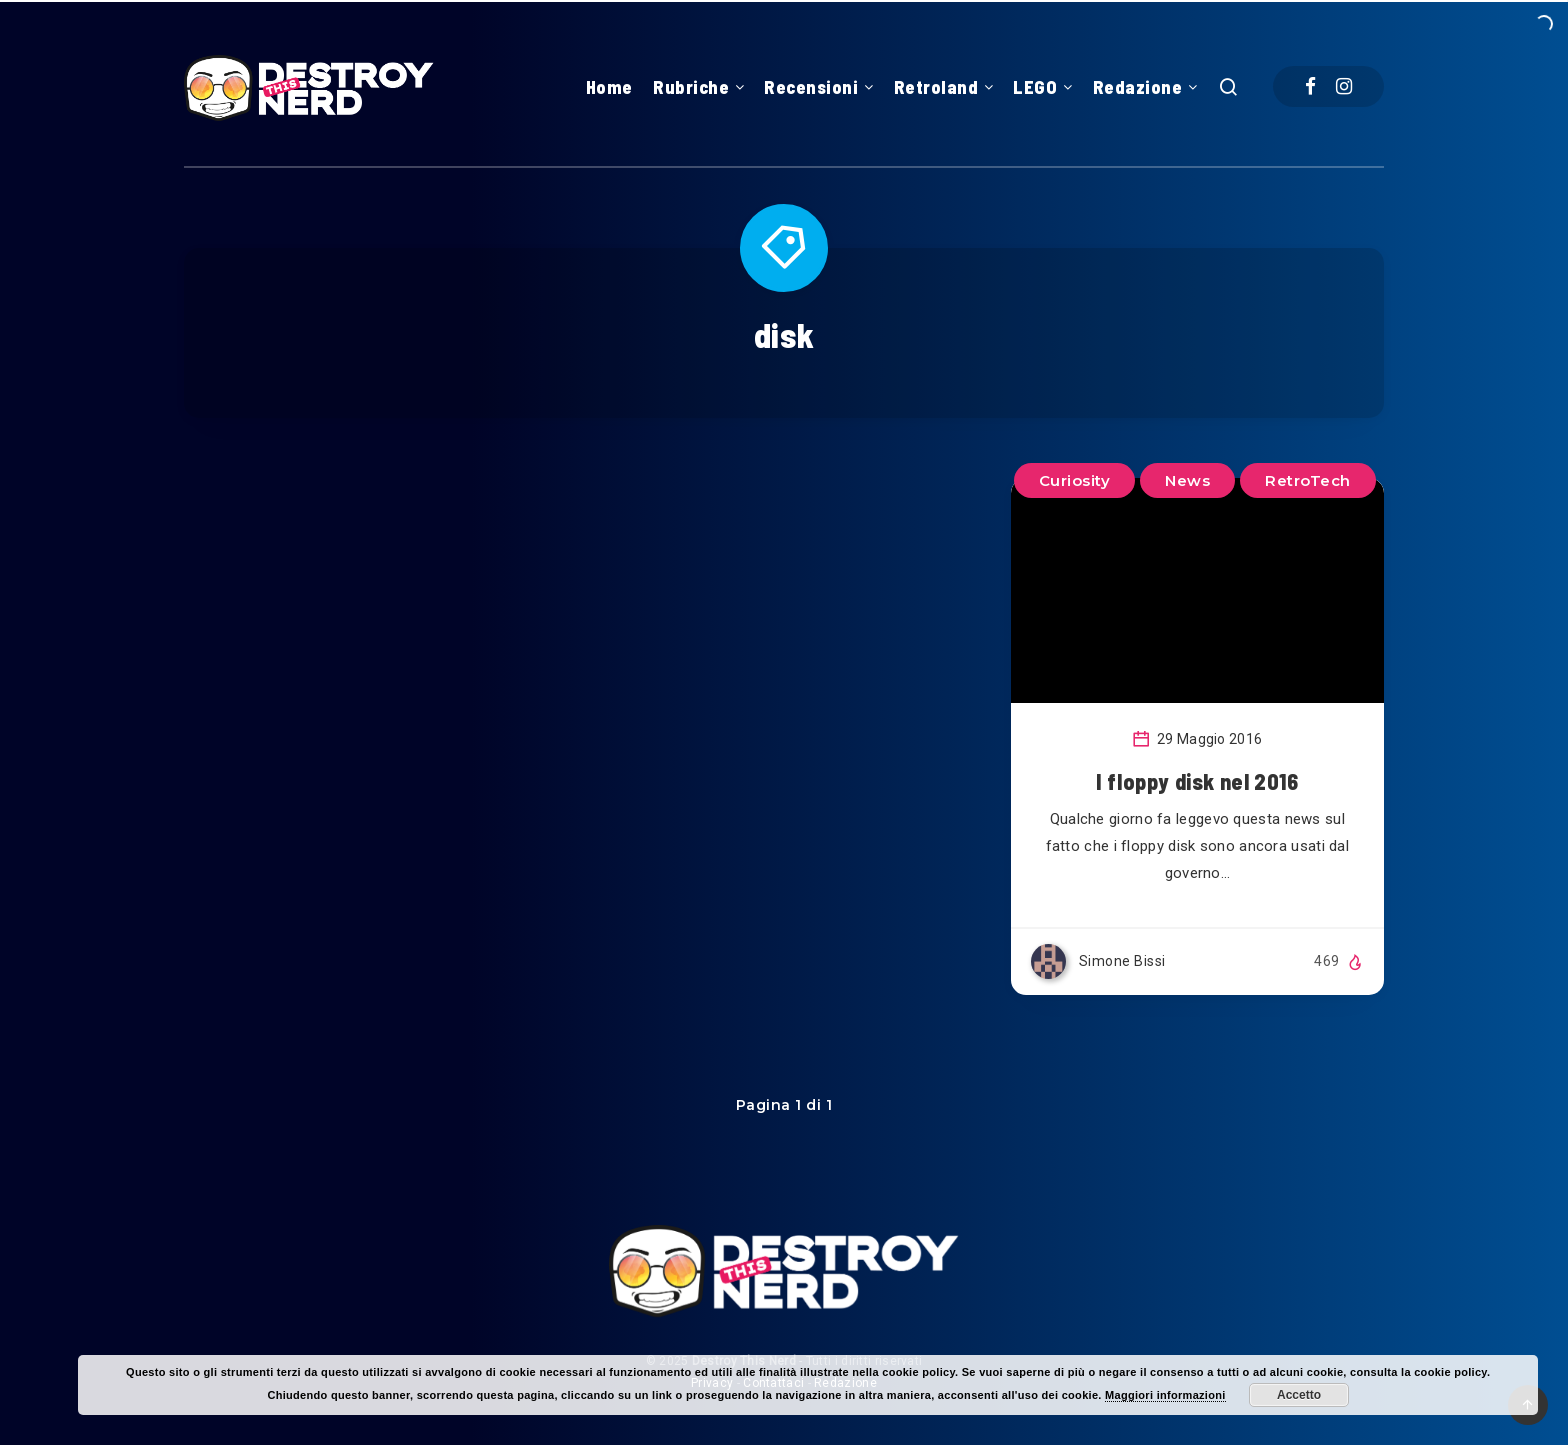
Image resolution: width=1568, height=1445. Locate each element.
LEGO (1035, 87)
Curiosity (1075, 480)
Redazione (1138, 87)
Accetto (1299, 1395)
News (1187, 480)
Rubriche (691, 87)
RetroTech (1308, 480)
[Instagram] (1344, 86)
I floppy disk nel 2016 (1197, 781)
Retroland (936, 87)
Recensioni (811, 87)
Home (609, 87)
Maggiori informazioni (1165, 1395)
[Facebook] (1310, 86)
